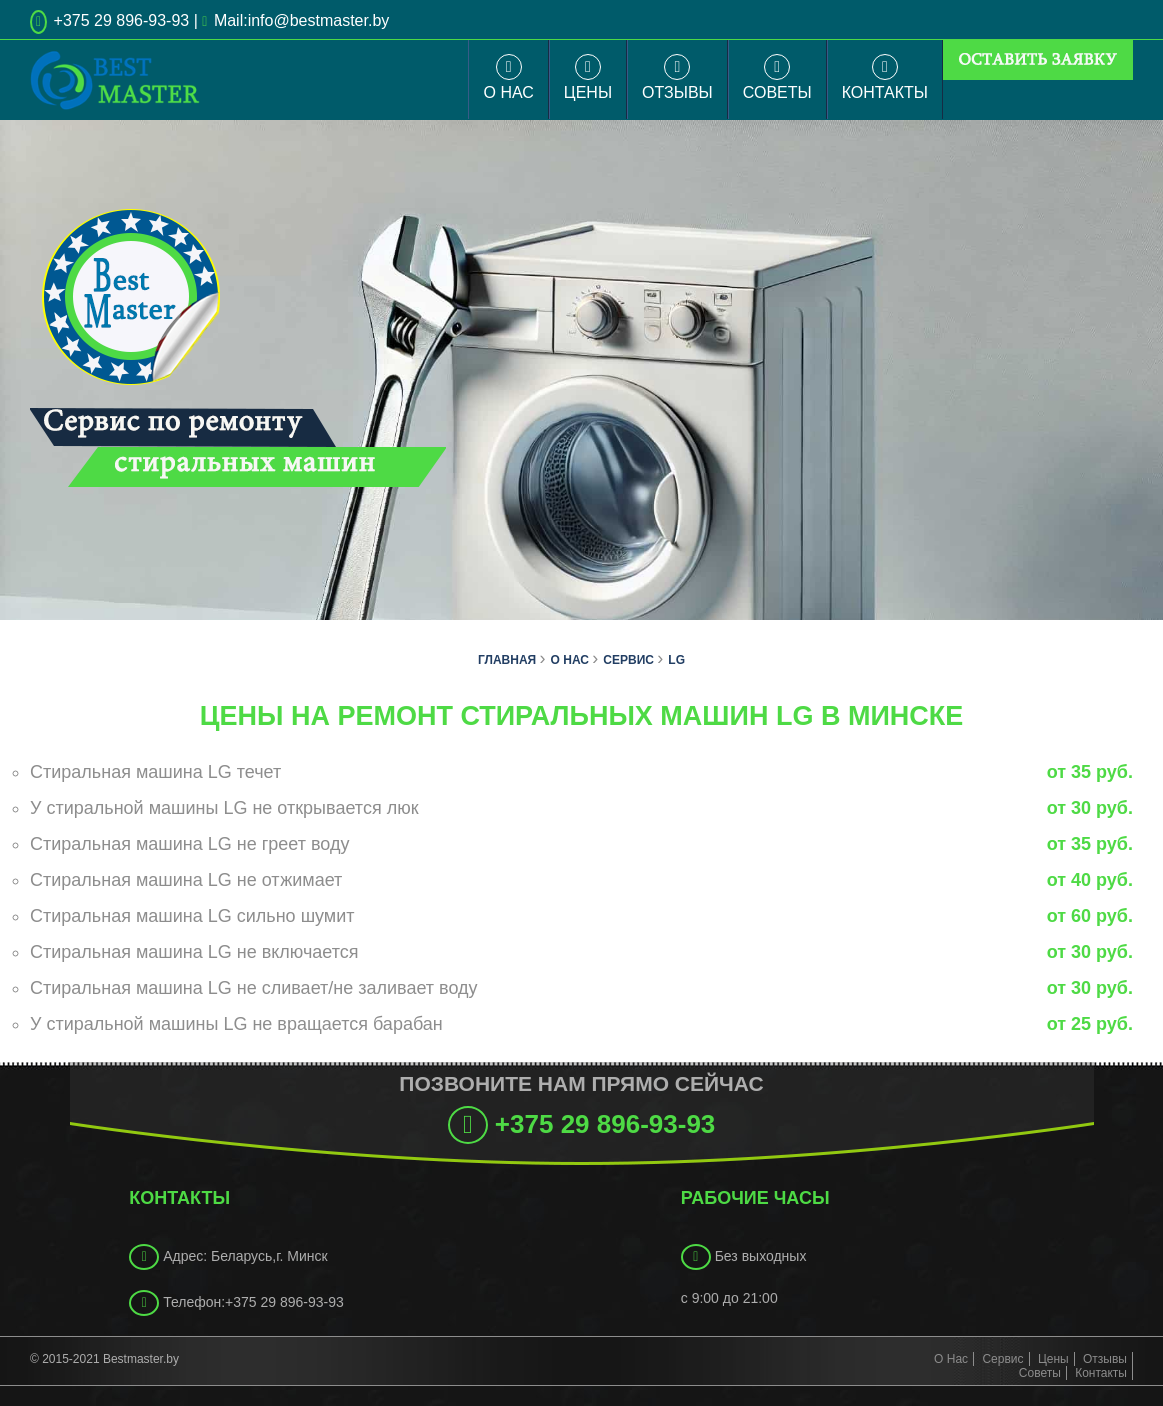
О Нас (508, 77)
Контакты (885, 77)
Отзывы (677, 77)
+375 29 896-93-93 (119, 20)
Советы (777, 77)
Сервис (1002, 1359)
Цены (588, 77)
